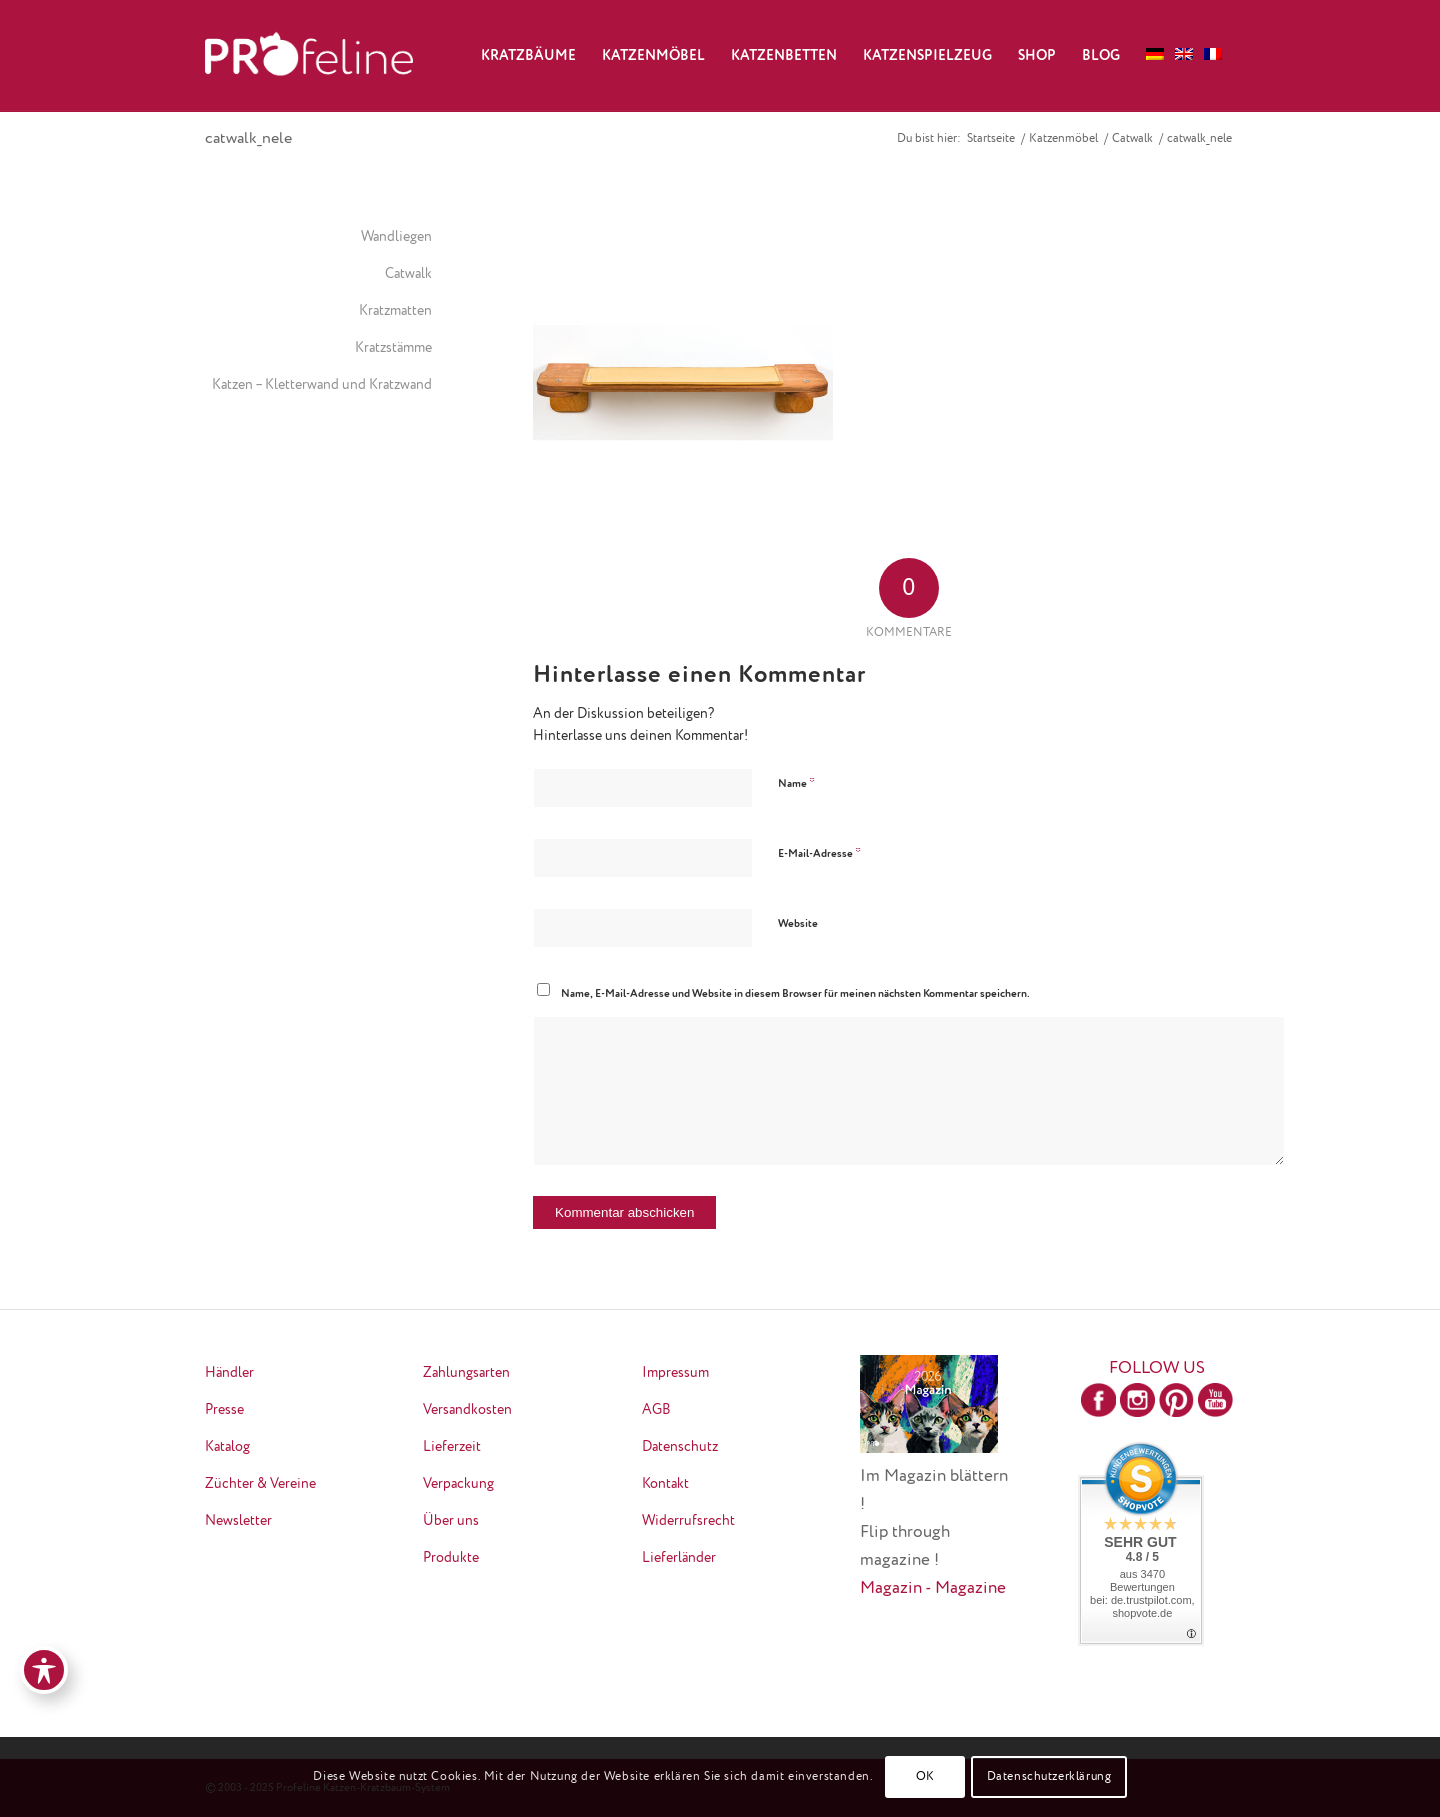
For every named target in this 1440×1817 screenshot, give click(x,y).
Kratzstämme (393, 348)
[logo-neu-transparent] (309, 56)
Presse (224, 1410)
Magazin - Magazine (933, 1588)
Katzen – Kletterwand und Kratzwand (322, 385)
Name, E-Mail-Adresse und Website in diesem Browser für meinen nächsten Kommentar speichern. (795, 993)
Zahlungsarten (466, 1373)
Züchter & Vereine (260, 1484)
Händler (229, 1373)
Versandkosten (467, 1410)
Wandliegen (396, 237)
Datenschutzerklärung (1049, 1777)
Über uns (451, 1521)
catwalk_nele (248, 139)
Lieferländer (679, 1558)
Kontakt (665, 1484)
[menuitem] (528, 56)
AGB (656, 1410)
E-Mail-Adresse (819, 853)
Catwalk (408, 274)
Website (798, 923)
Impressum (675, 1373)
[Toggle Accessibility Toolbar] (44, 1670)
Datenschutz (680, 1447)
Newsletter (238, 1521)
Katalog (227, 1447)
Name (796, 783)
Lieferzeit (452, 1447)
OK (925, 1777)
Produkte (451, 1558)
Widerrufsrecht (688, 1521)
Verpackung (458, 1484)
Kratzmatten (395, 311)
